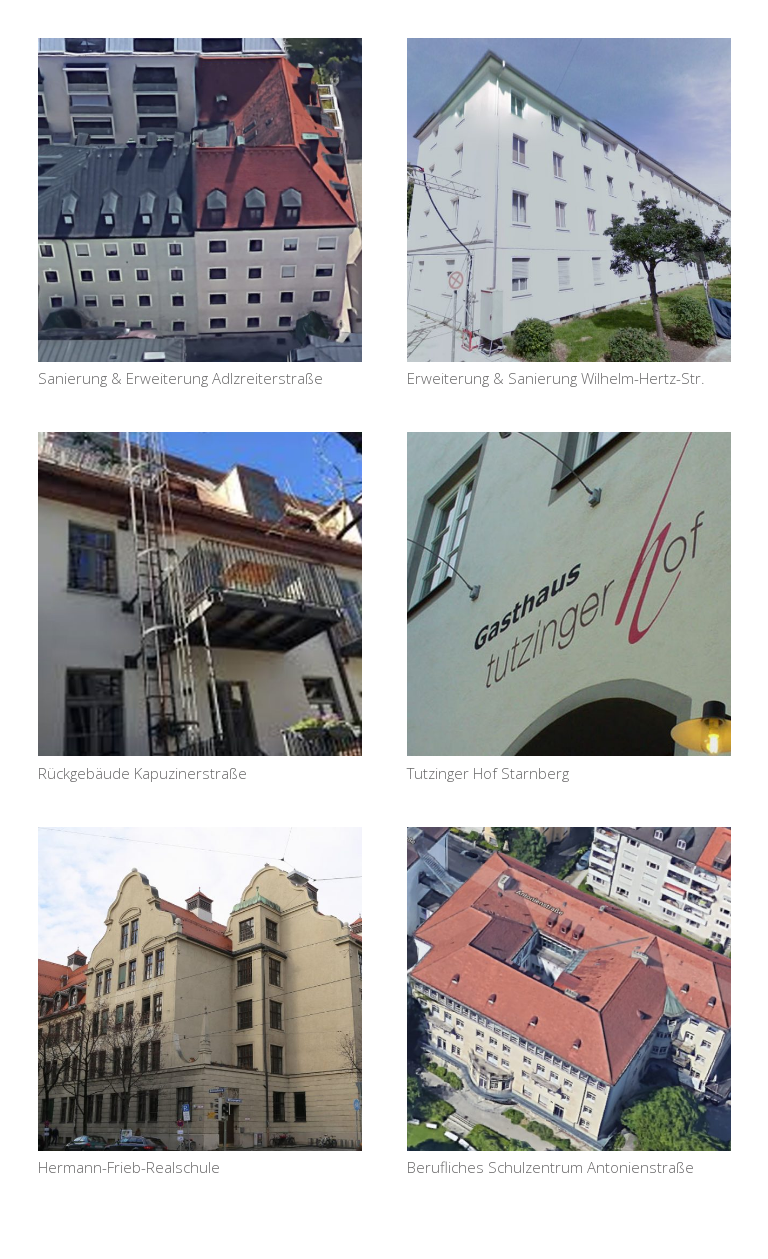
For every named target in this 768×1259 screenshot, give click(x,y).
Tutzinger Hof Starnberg (488, 773)
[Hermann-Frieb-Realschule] (200, 989)
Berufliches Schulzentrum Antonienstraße (550, 1167)
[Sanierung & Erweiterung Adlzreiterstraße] (200, 200)
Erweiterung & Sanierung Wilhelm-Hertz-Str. (556, 378)
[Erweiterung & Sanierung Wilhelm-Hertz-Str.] (569, 200)
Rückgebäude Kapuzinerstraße (142, 773)
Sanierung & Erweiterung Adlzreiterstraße (180, 378)
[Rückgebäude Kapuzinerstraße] (200, 594)
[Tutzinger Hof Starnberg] (569, 594)
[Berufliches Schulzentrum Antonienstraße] (569, 989)
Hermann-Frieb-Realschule (129, 1167)
